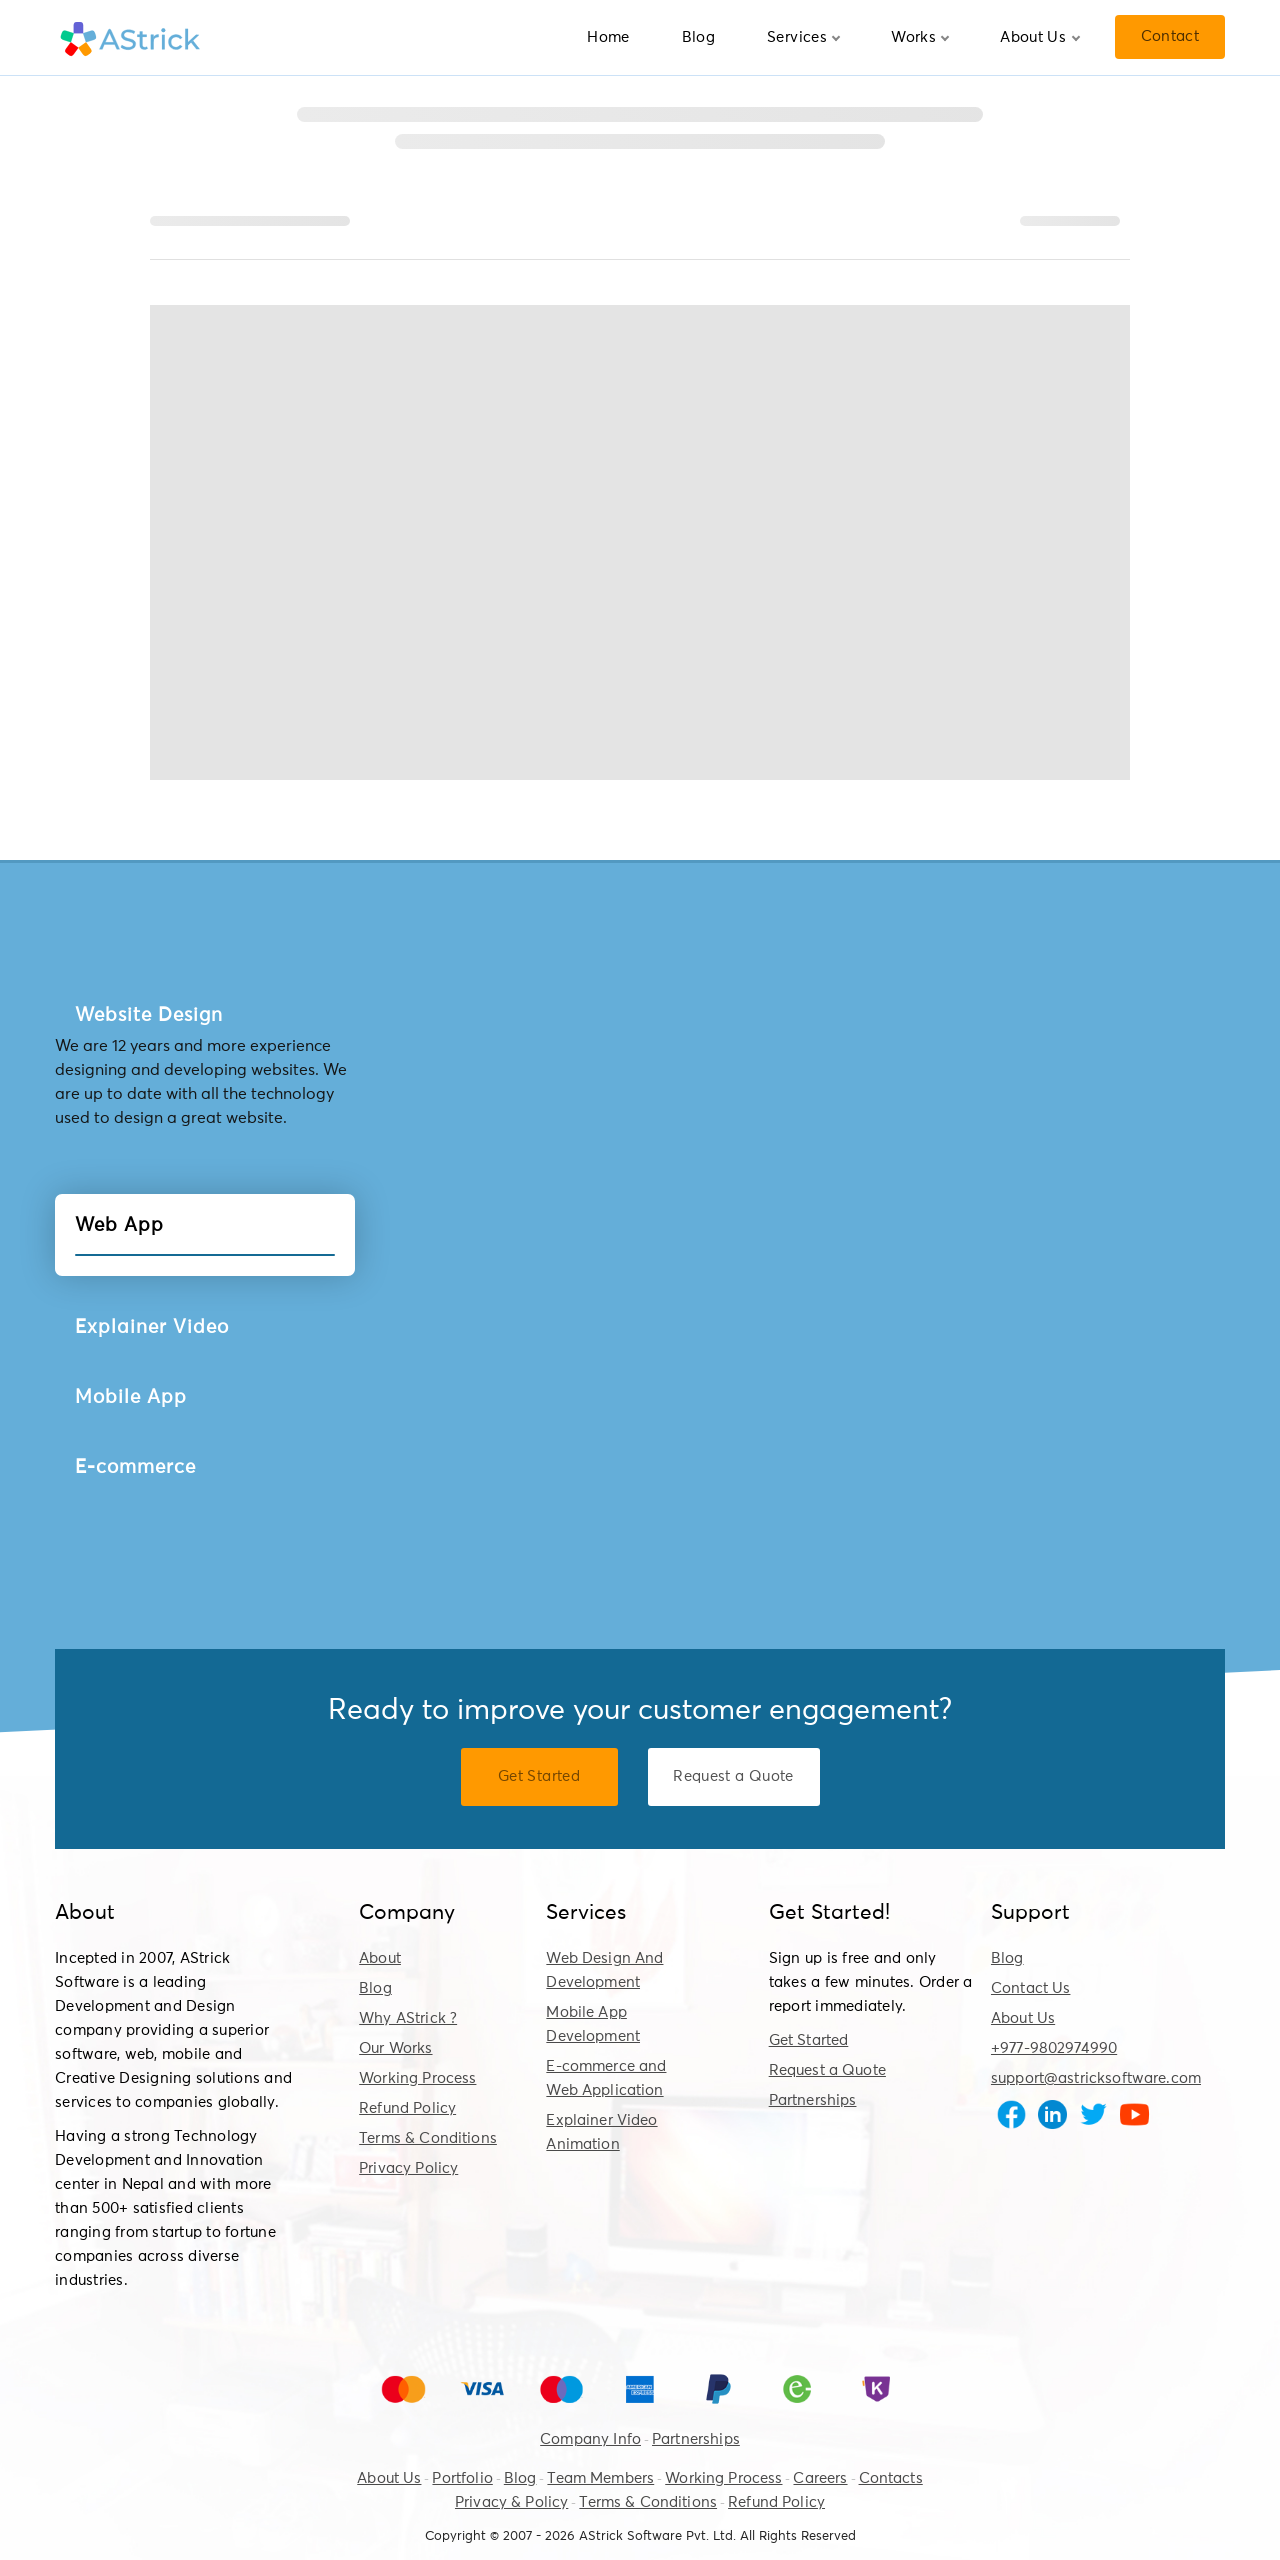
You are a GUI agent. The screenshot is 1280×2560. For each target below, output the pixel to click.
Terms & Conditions (428, 2138)
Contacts (891, 2478)
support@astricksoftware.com (1096, 2078)
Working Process (417, 2078)
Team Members (600, 2478)
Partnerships (813, 2100)
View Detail (808, 1016)
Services (803, 37)
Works (920, 37)
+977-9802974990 (1054, 2048)
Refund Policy (407, 2108)
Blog (698, 37)
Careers (820, 2478)
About (380, 1958)
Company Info (590, 2439)
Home (608, 37)
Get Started (809, 2040)
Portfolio (462, 2478)
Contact (1170, 36)
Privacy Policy (408, 2168)
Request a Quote (827, 2070)
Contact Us (1031, 1988)
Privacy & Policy (511, 2502)
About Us (1039, 37)
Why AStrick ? (408, 2018)
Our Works (395, 2048)
